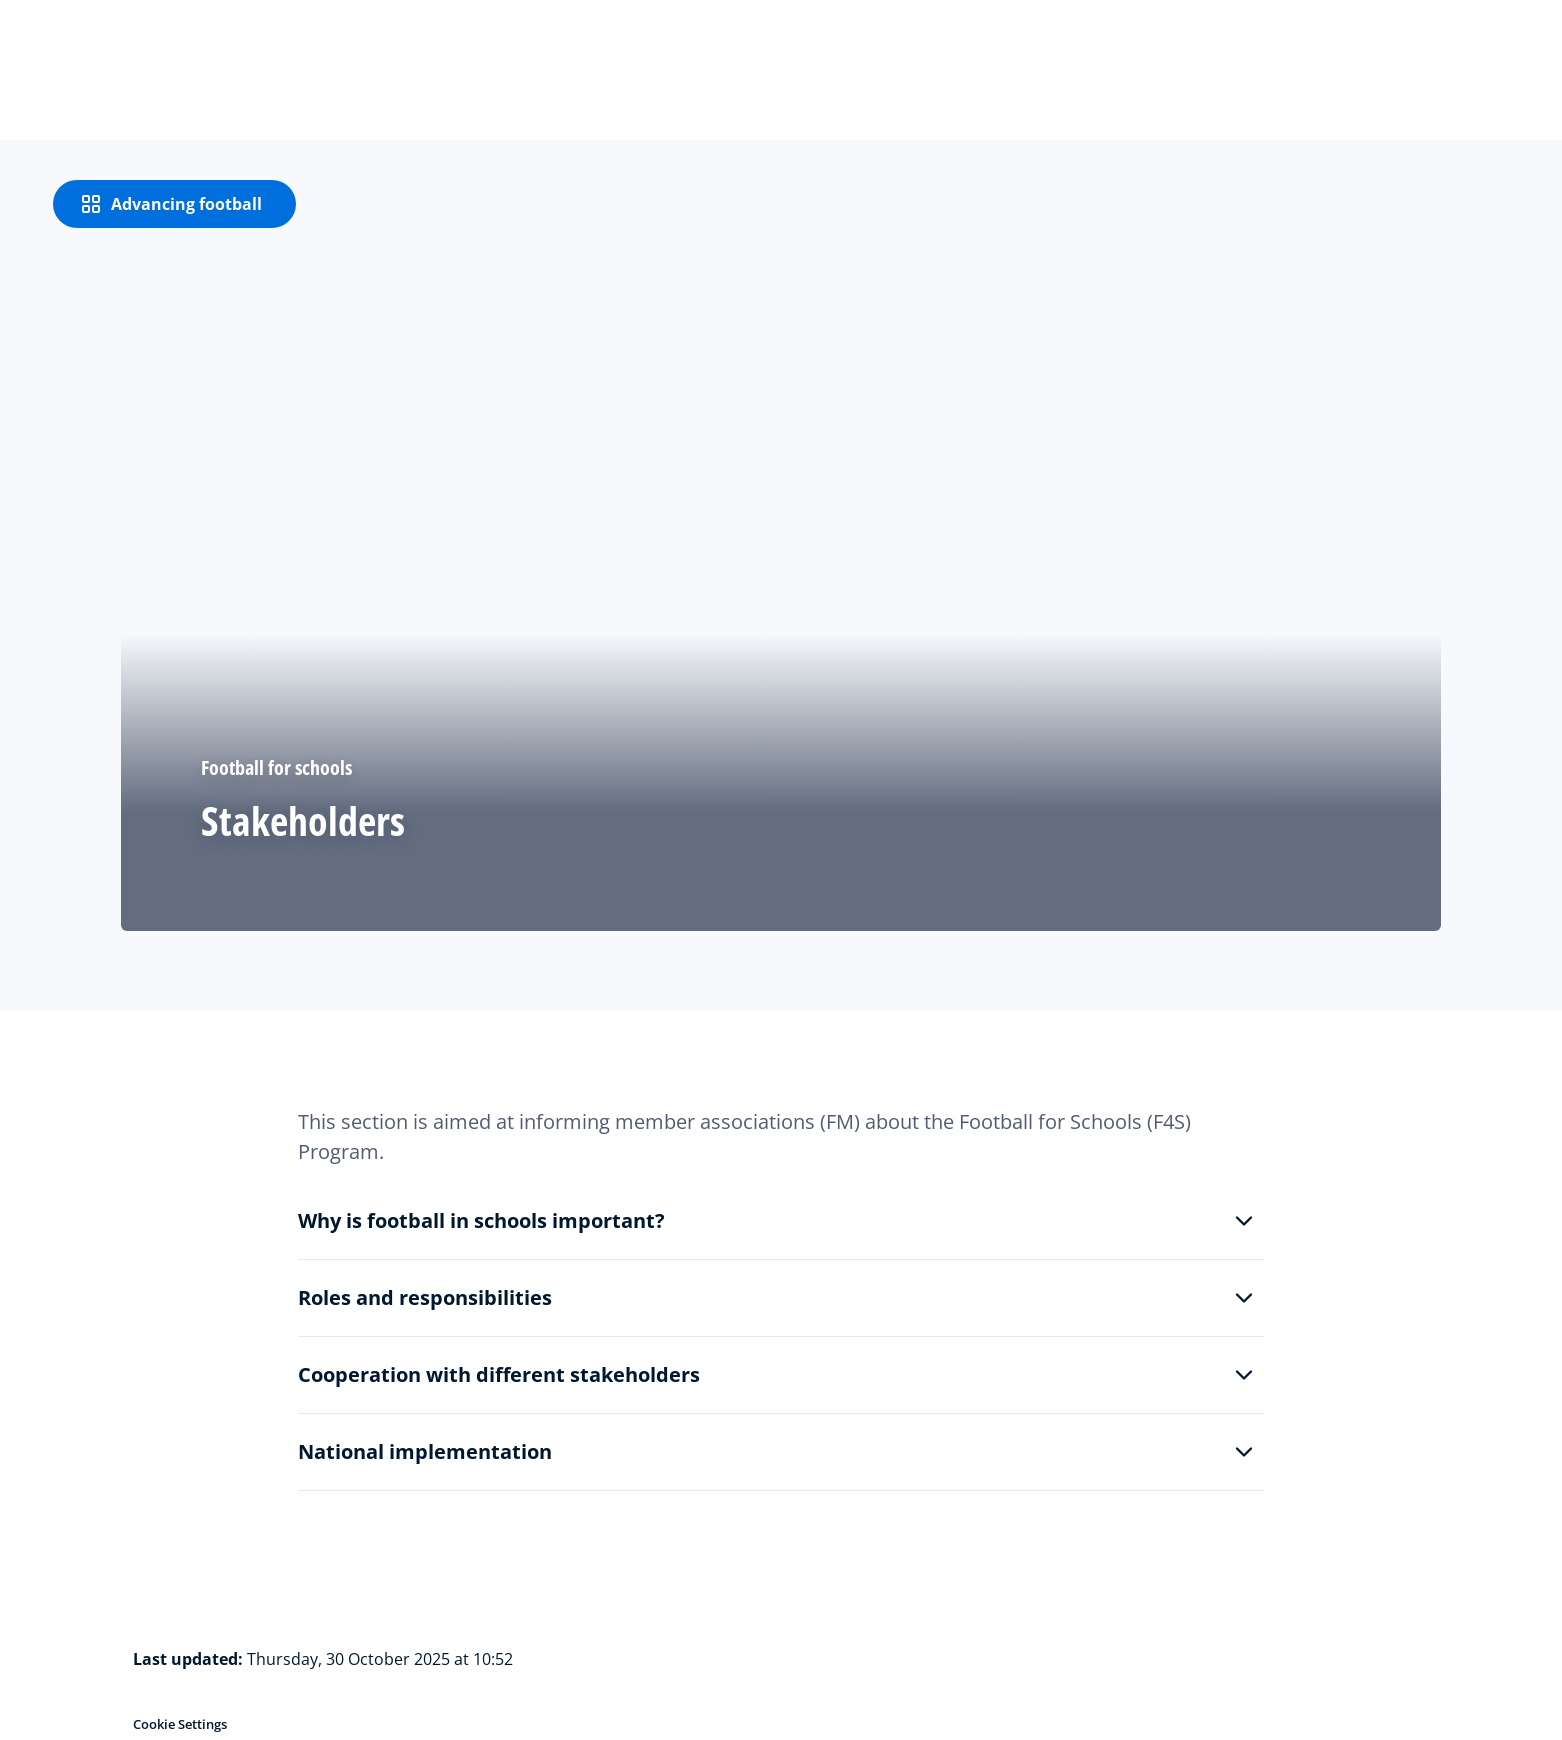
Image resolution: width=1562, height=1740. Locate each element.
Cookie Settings (180, 1724)
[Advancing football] (174, 204)
